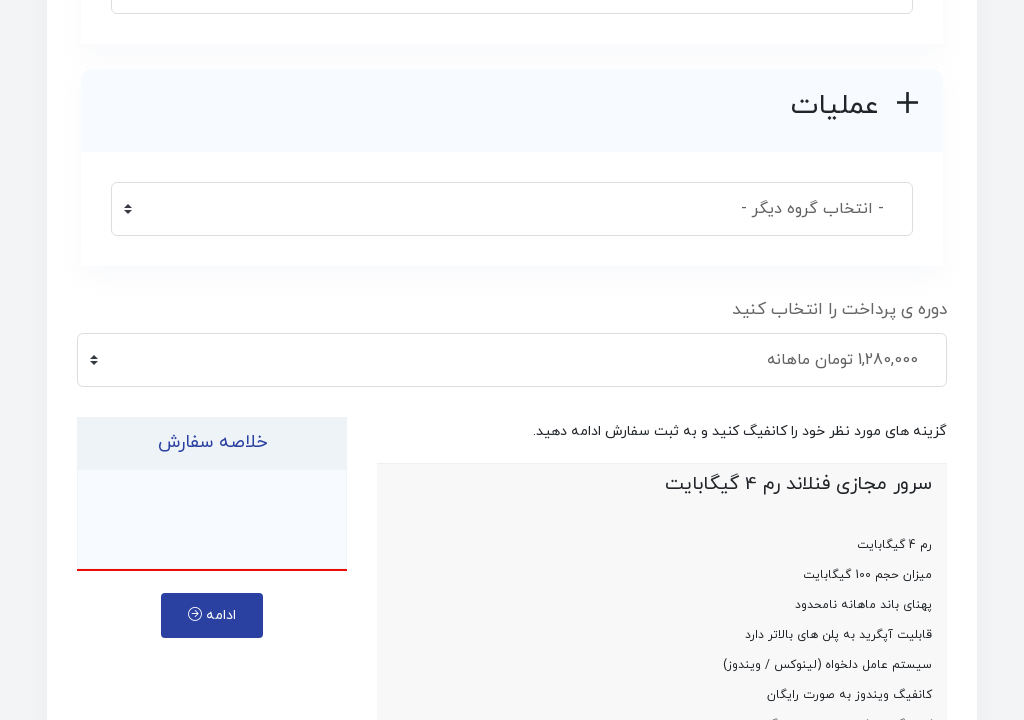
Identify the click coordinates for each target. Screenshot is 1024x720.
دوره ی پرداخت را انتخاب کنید (839, 310)
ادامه (212, 615)
